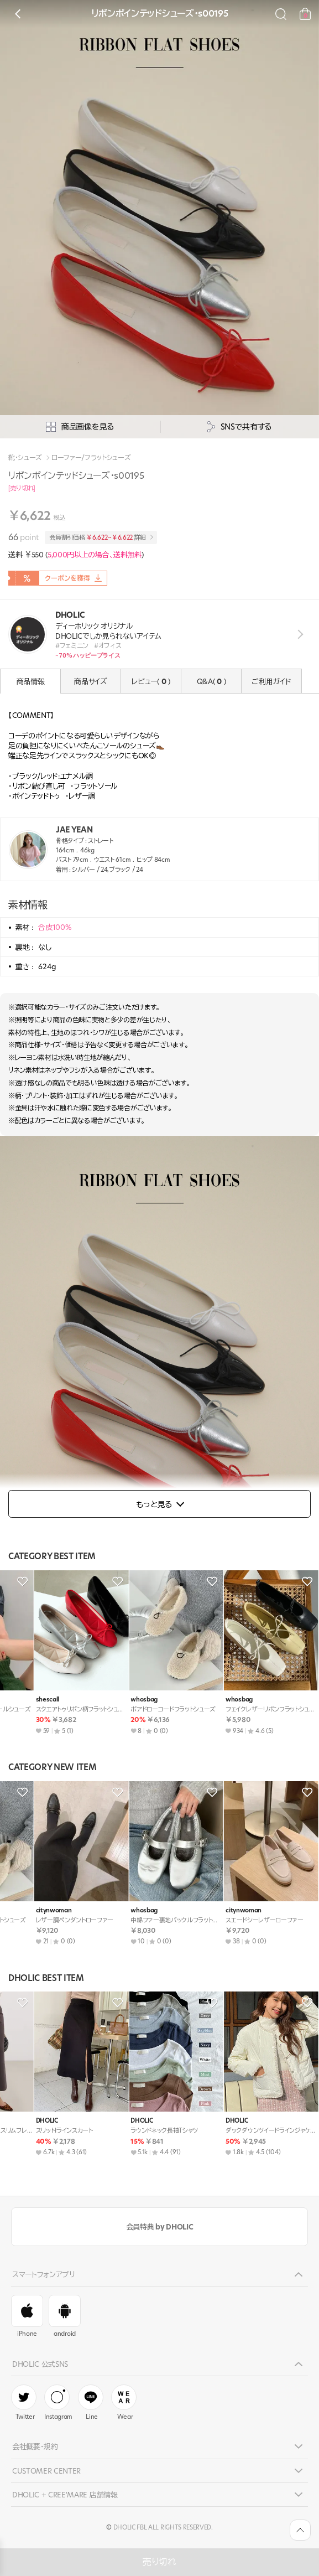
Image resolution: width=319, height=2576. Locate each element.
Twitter (23, 2402)
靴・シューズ (25, 457)
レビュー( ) (151, 681)
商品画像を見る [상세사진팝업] (80, 427)
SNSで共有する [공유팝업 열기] (239, 427)
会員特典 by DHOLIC (159, 2227)
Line (90, 2402)
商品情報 (31, 681)
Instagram (58, 2402)
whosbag (20, 1910)
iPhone (27, 2316)
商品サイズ (90, 681)
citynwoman (120, 1699)
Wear (124, 2402)
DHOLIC (18, 1699)
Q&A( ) (211, 681)
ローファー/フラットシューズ (90, 457)
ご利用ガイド (271, 681)
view (298, 634)
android (65, 2316)
